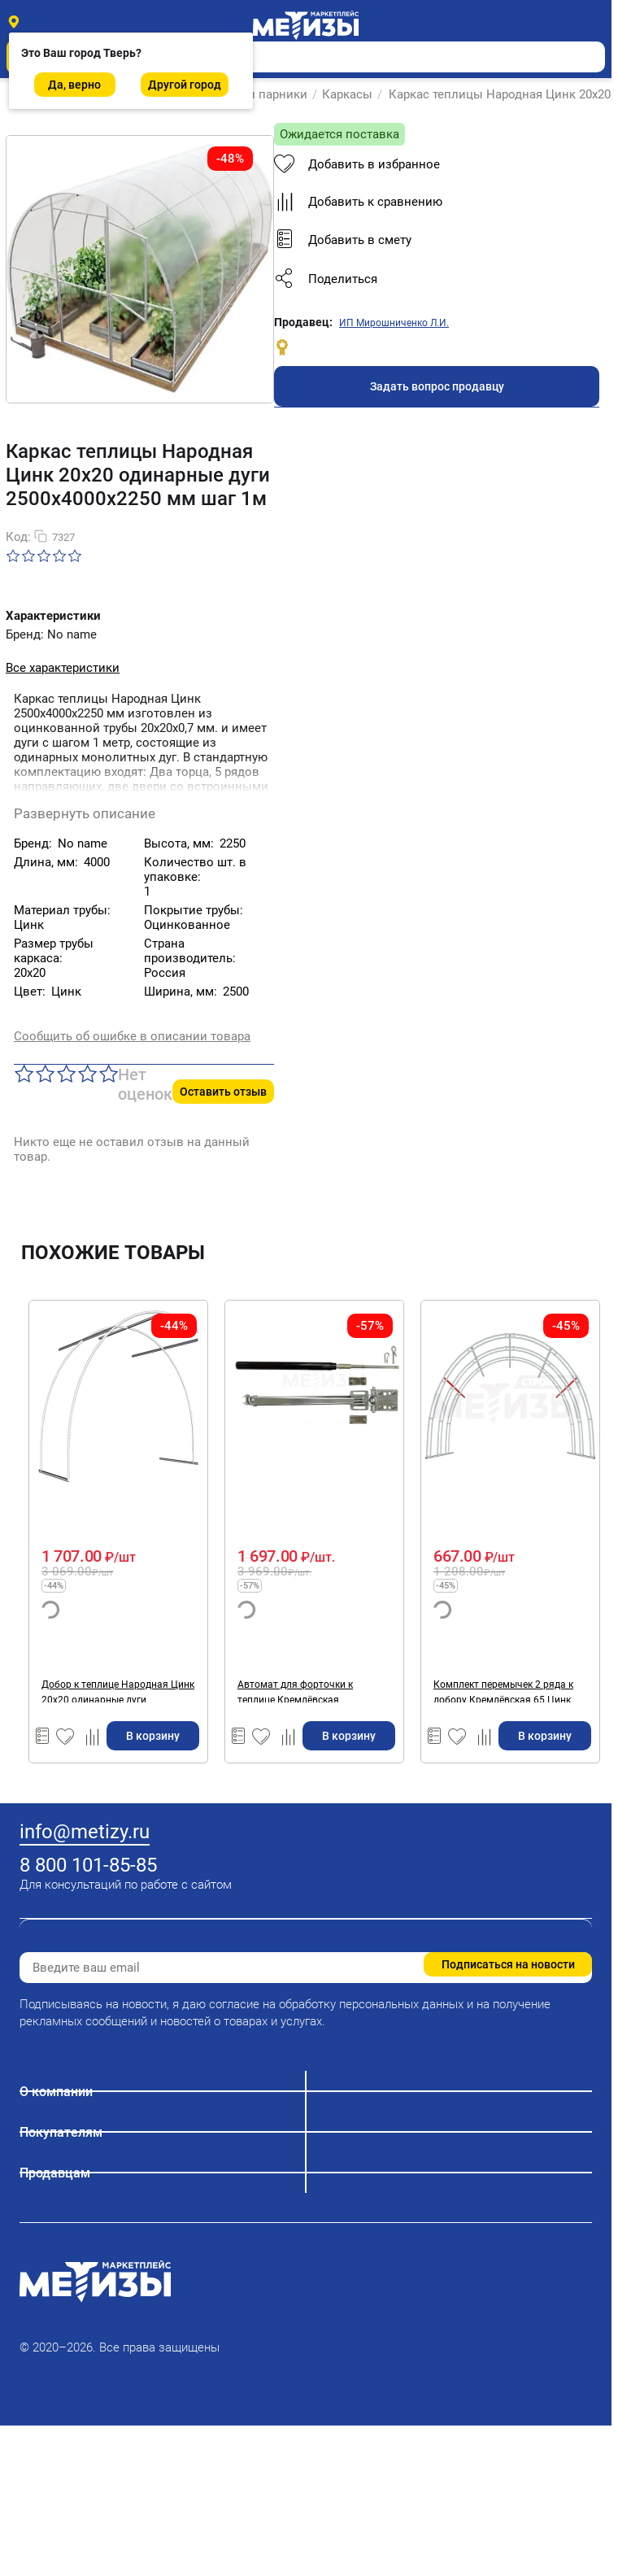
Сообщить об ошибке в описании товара (132, 1036)
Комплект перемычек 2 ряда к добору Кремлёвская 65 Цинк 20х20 (503, 1690)
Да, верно (74, 84)
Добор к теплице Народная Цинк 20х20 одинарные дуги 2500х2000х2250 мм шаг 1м (117, 1690)
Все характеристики (63, 667)
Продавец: (303, 322)
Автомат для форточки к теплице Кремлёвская (295, 1690)
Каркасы (347, 94)
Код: (18, 537)
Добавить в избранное (357, 164)
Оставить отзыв (223, 1091)
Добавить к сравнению (358, 201)
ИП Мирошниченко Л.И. (394, 323)
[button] (436, 279)
